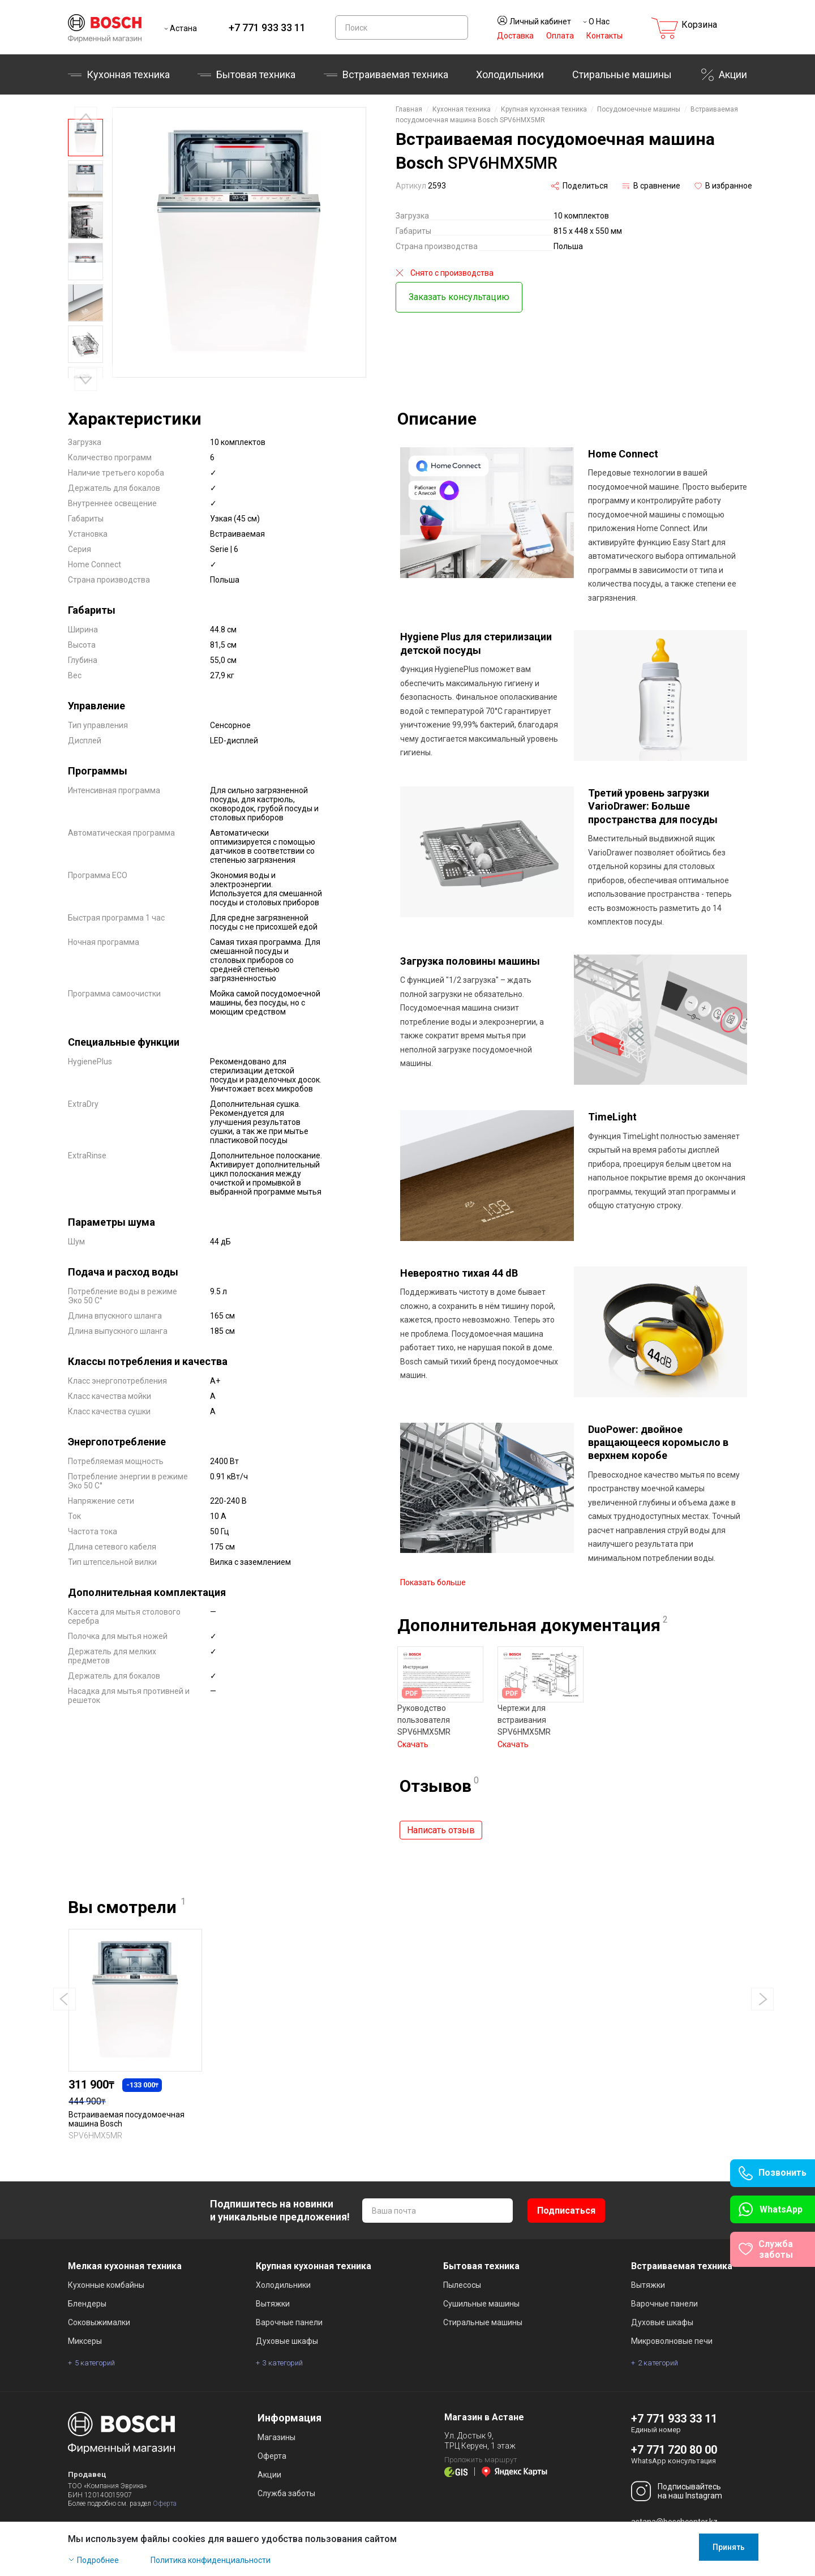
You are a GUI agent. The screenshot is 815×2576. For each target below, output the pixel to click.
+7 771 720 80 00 (674, 2431)
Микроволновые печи (672, 2322)
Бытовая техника (255, 74)
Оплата (560, 35)
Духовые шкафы (287, 2322)
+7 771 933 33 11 (267, 27)
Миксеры (85, 2322)
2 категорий (658, 2344)
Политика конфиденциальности (211, 2560)
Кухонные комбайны (106, 2266)
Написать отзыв (441, 1823)
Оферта (165, 2485)
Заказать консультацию (459, 297)
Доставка (515, 35)
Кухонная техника (128, 74)
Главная (409, 109)
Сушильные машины (481, 2285)
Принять (729, 2547)
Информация (289, 2400)
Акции (733, 74)
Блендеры (87, 2285)
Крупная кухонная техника (544, 109)
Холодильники (510, 74)
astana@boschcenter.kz (674, 2503)
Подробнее (98, 2560)
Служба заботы (286, 2475)
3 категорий (283, 2344)
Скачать (412, 1737)
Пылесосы (462, 2266)
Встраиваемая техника (395, 74)
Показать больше (433, 1575)
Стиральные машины (622, 74)
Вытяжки (273, 2285)
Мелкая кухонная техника (125, 2248)
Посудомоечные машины (638, 109)
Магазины (276, 2419)
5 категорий (95, 2344)
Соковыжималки (99, 2304)
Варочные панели (289, 2304)
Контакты (604, 35)
